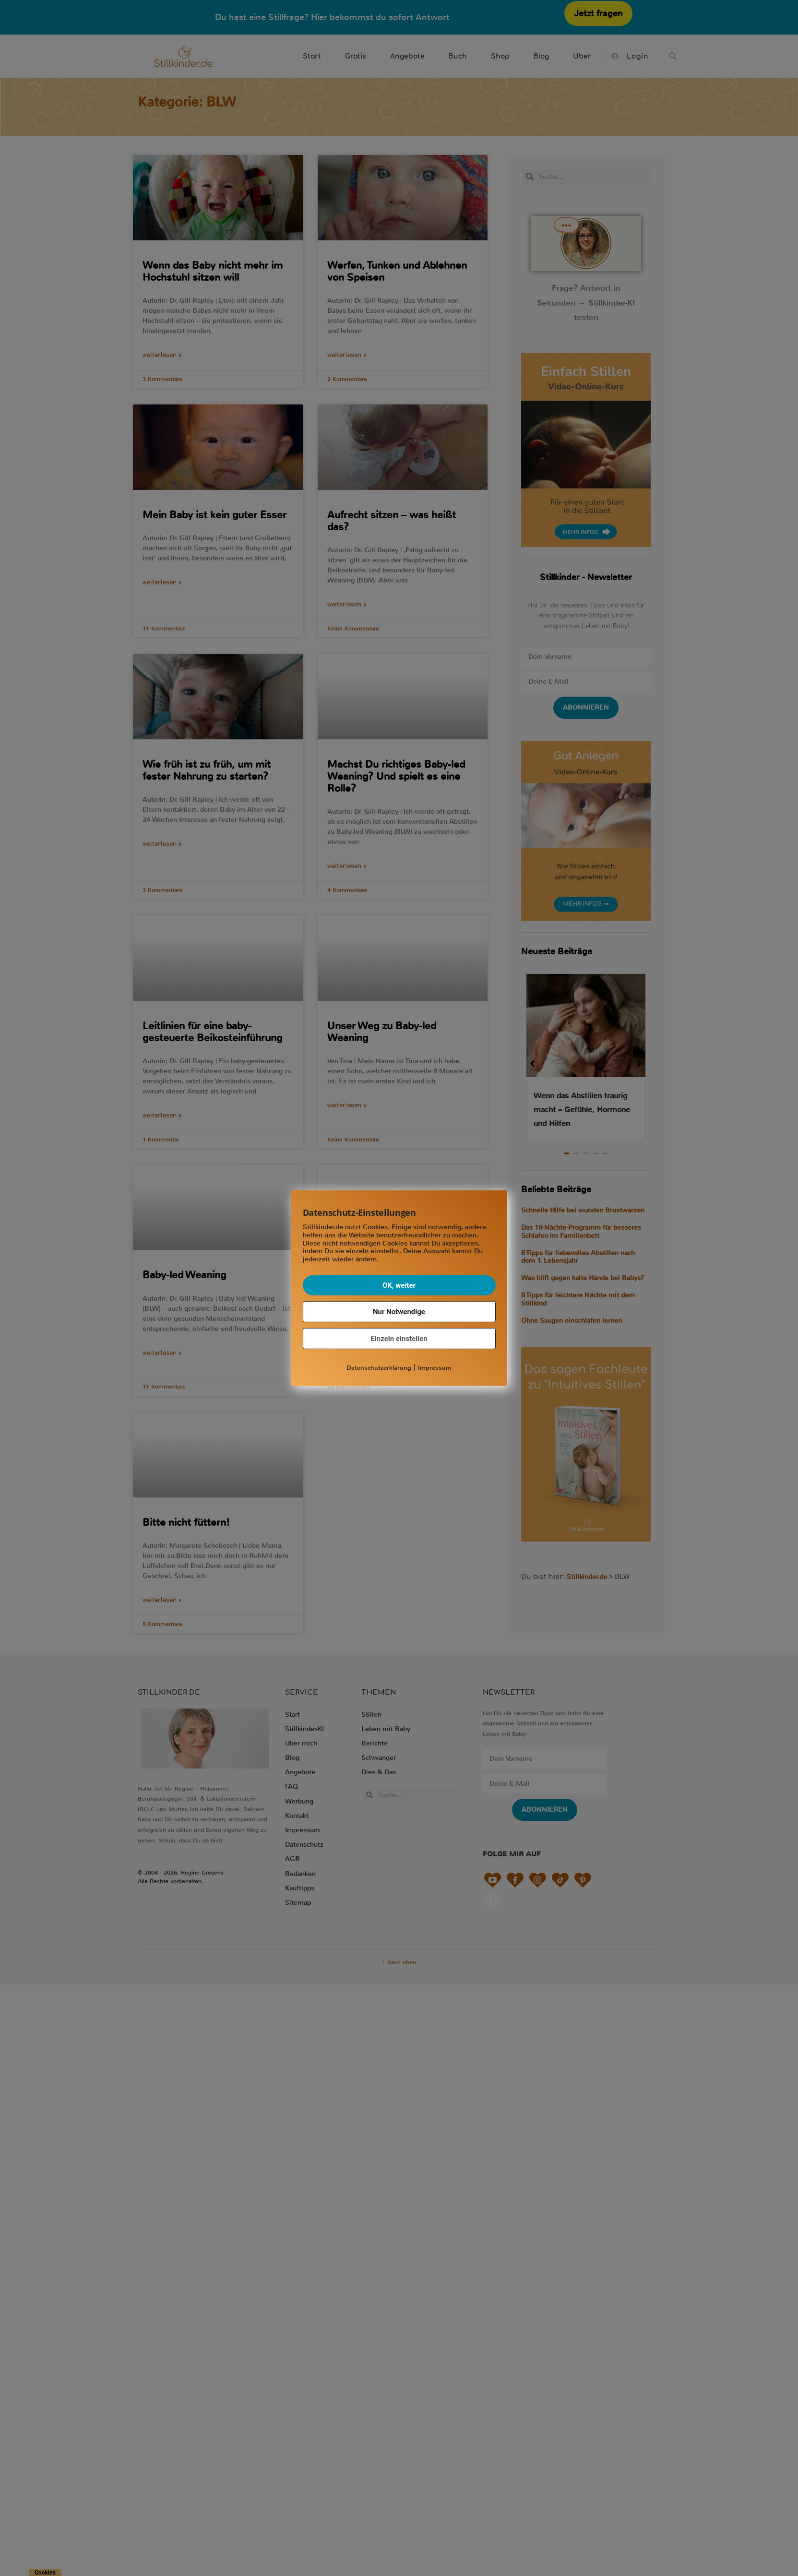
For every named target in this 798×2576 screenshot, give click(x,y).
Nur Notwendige (399, 1311)
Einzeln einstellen (398, 1338)
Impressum (435, 1368)
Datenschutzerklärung (378, 1368)
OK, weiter (399, 1285)
